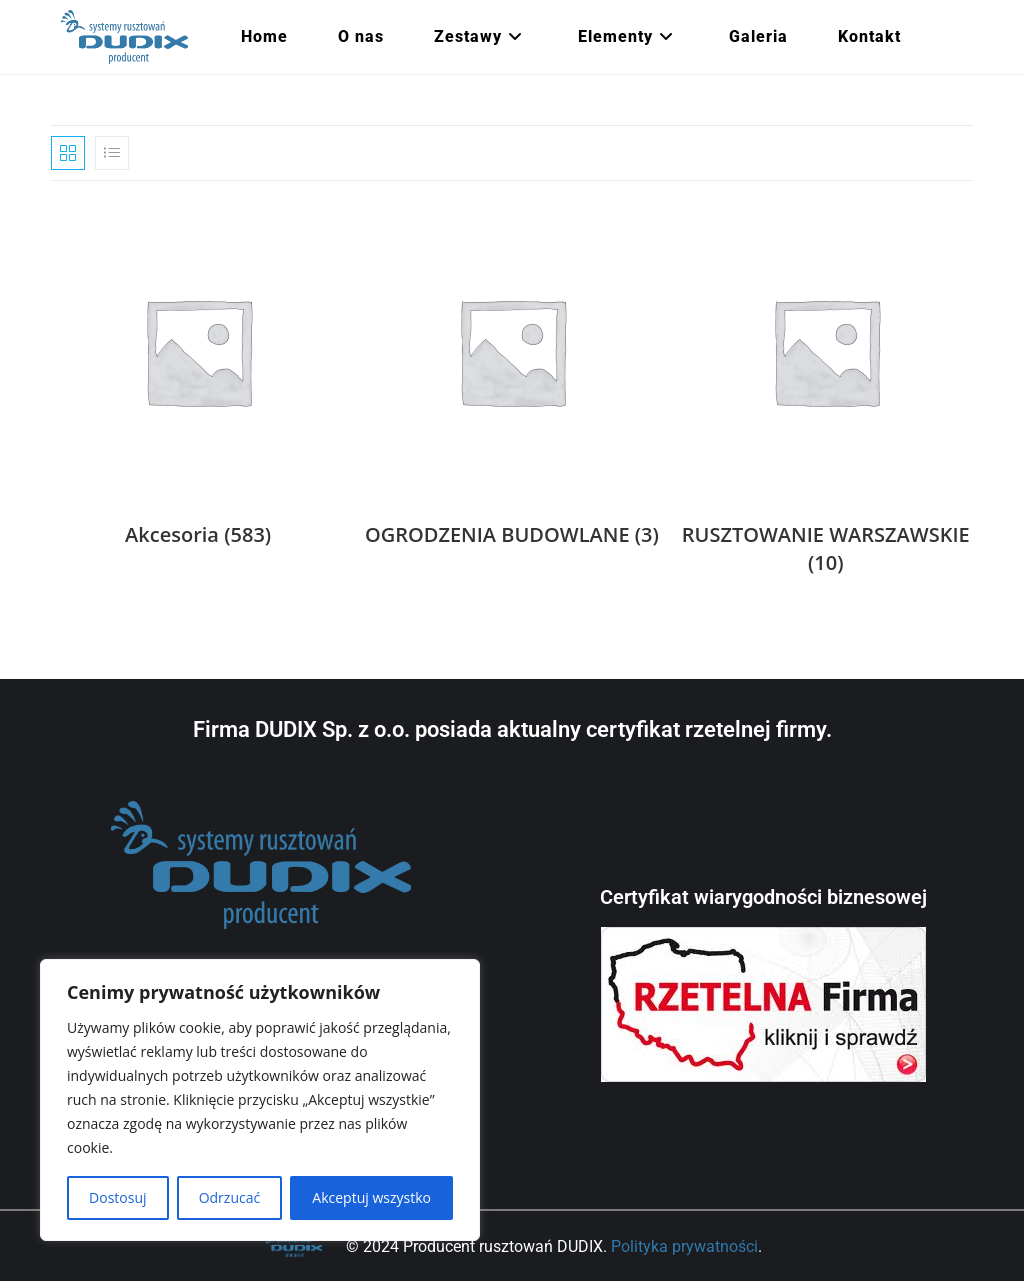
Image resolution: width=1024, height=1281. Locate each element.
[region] (260, 1100)
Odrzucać (230, 1197)
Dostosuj (117, 1197)
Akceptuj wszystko (371, 1197)
